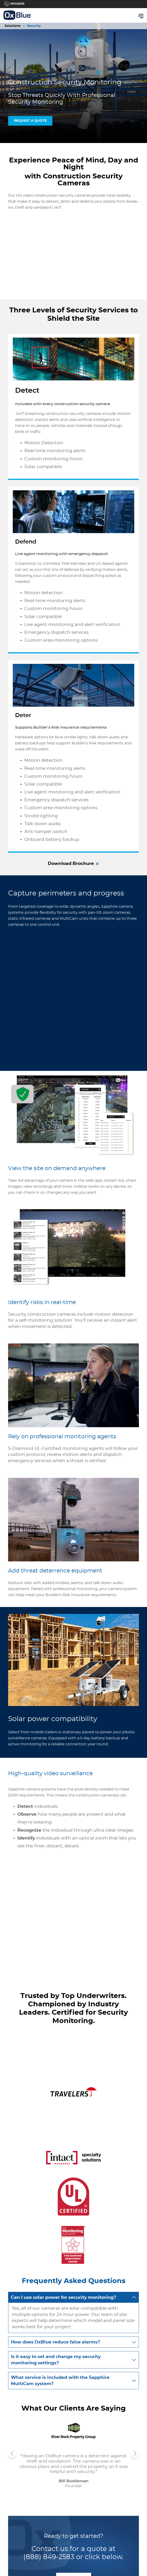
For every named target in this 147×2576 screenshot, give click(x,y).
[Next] (135, 2303)
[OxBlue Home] (73, 2488)
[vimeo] (125, 2534)
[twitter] (114, 2533)
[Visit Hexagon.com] (14, 4)
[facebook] (81, 2534)
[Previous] (12, 2303)
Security (34, 26)
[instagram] (136, 2534)
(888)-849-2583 (108, 2557)
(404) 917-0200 (104, 2562)
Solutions (12, 26)
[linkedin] (103, 2534)
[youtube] (92, 2534)
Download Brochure (73, 864)
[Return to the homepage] (17, 15)
